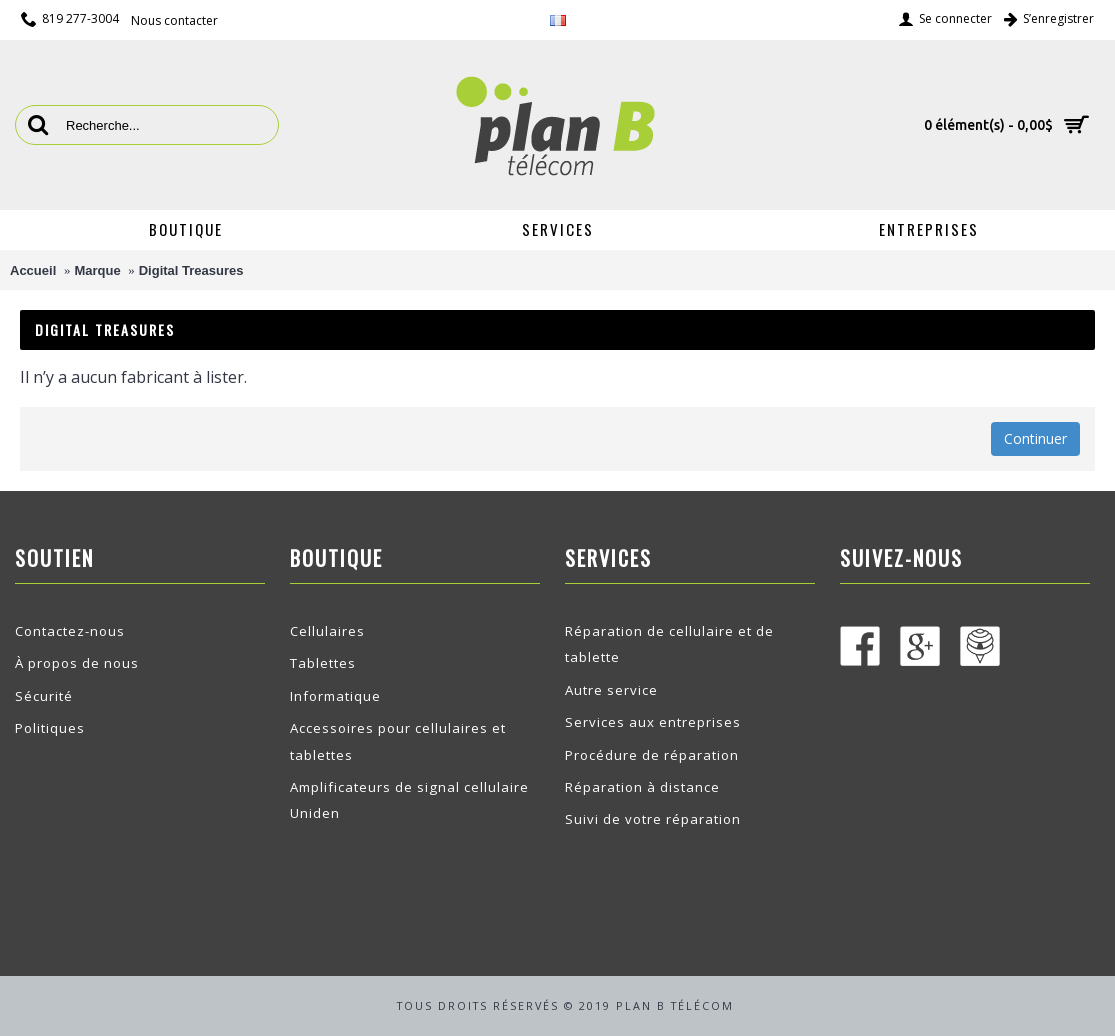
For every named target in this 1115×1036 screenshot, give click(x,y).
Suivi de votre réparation (653, 819)
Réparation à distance (642, 787)
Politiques (50, 728)
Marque (97, 270)
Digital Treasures (191, 270)
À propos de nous (77, 663)
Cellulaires (327, 631)
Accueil (33, 270)
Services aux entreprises (653, 722)
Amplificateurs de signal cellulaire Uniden (409, 800)
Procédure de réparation (652, 755)
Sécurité (44, 696)
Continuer (1035, 438)
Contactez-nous (70, 631)
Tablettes (323, 663)
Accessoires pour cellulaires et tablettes (398, 741)
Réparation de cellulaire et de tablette (669, 644)
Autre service (611, 690)
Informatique (335, 696)
